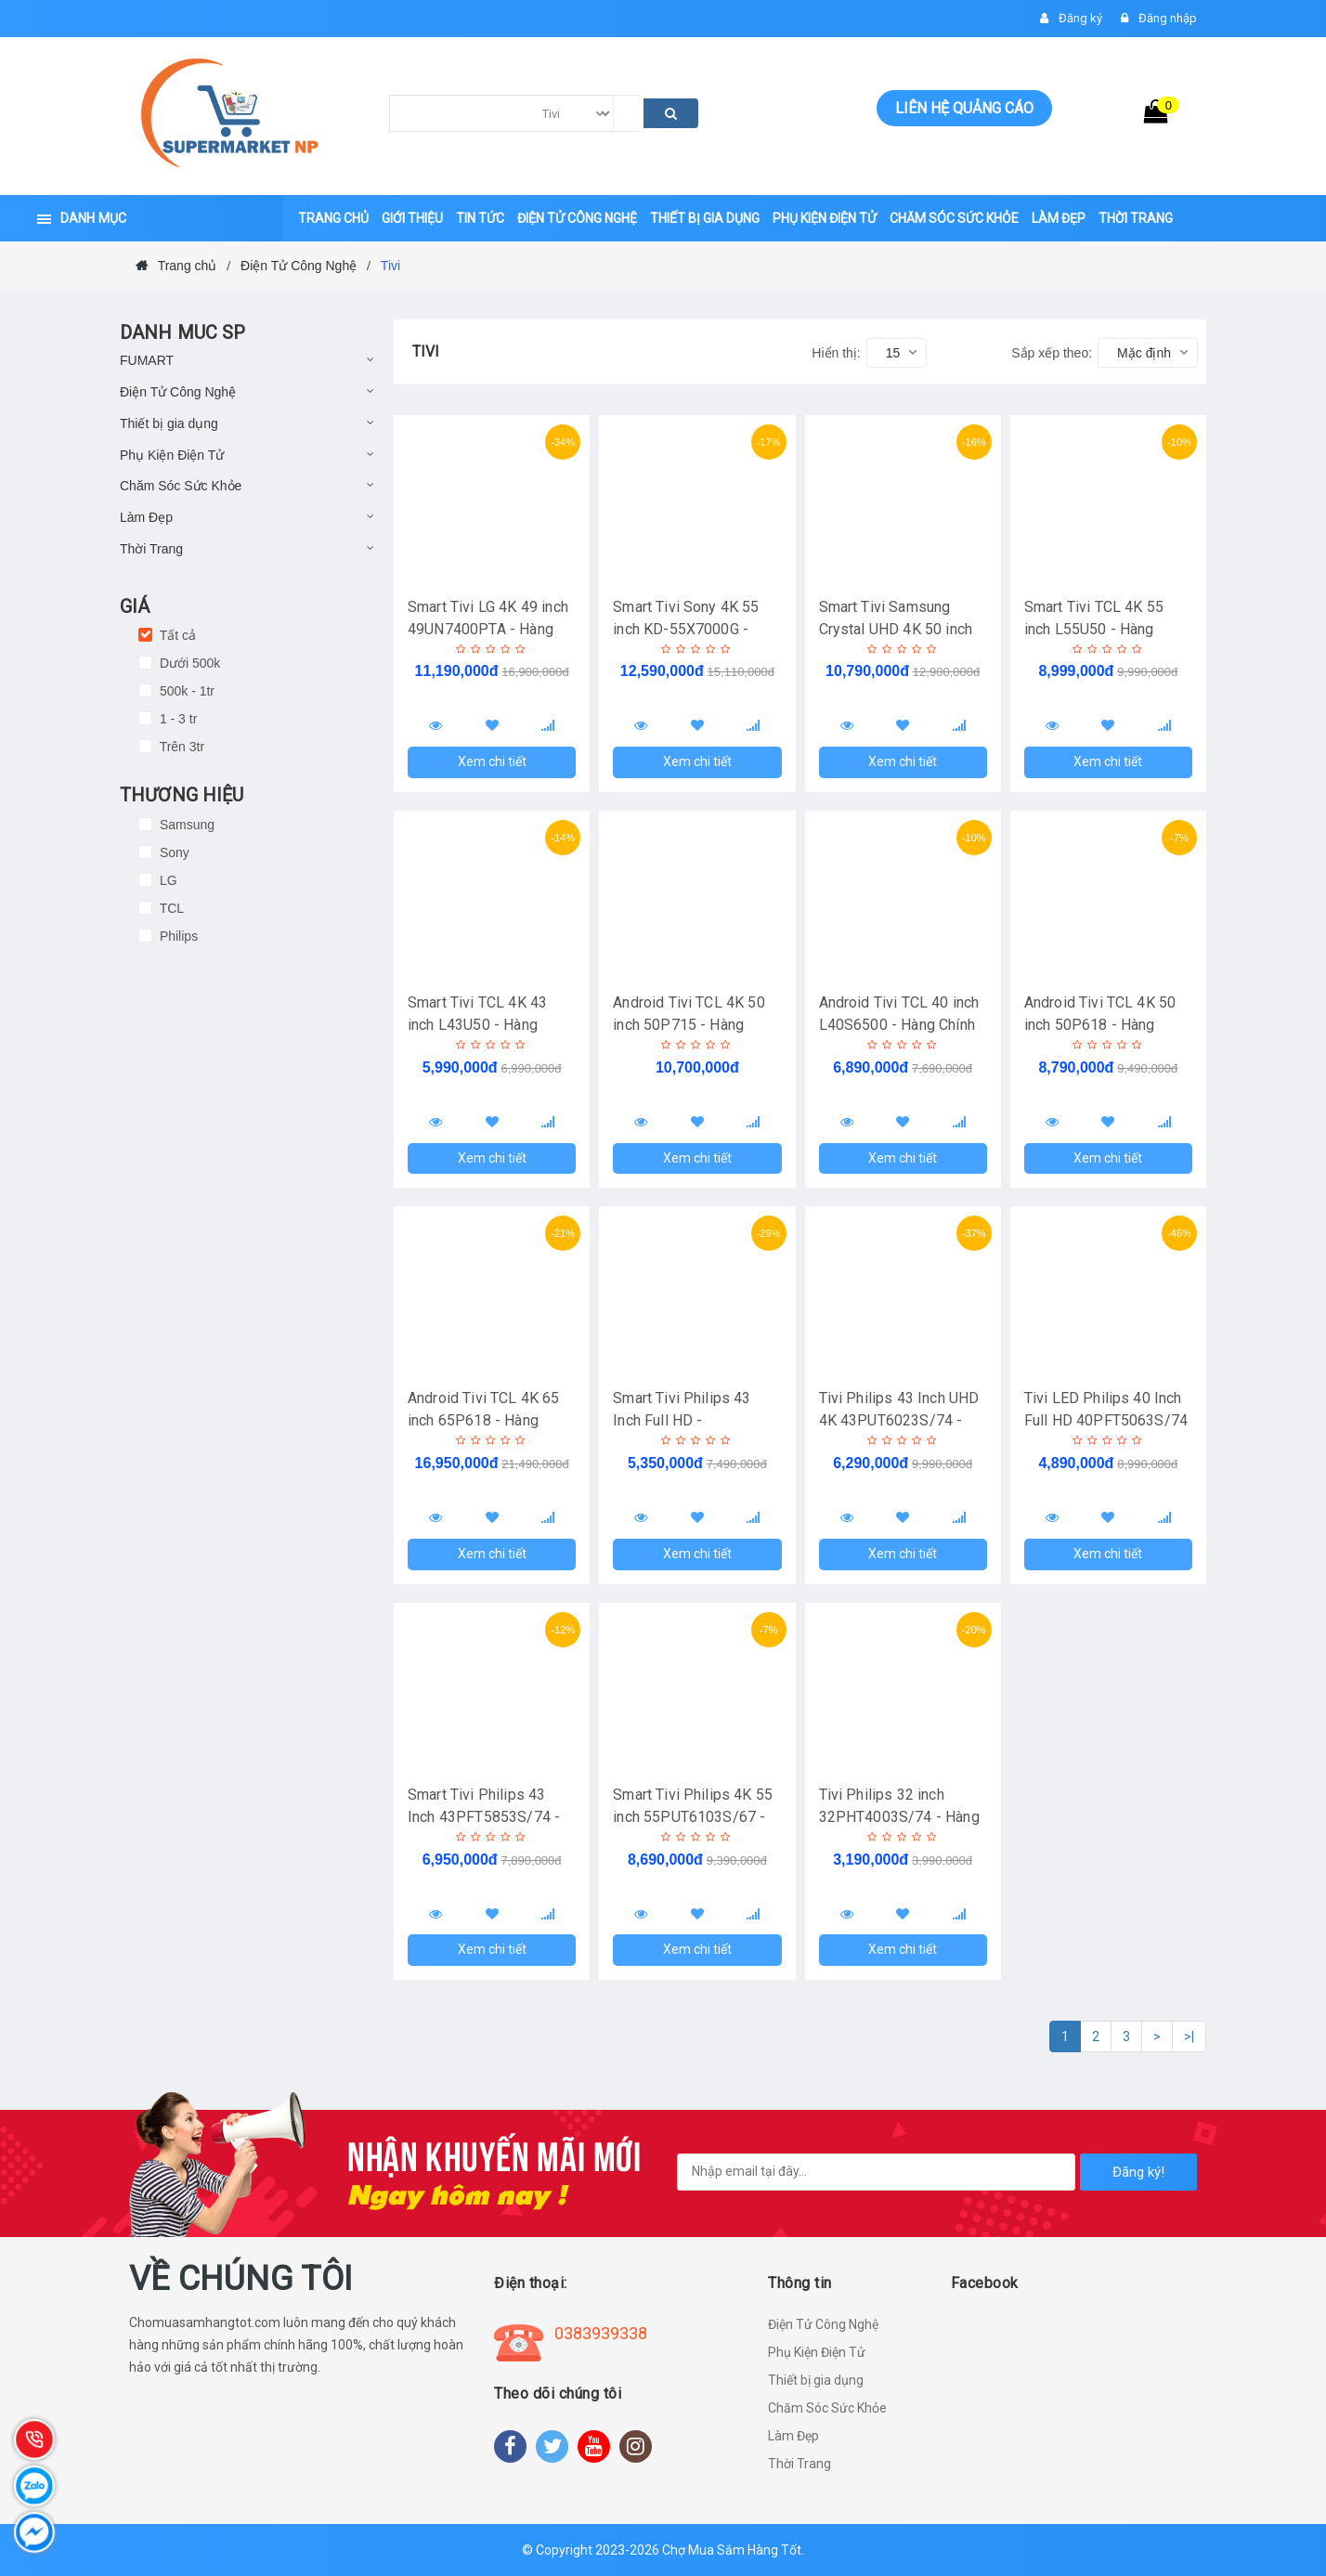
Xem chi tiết (492, 761)
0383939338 (600, 2333)
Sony (172, 852)
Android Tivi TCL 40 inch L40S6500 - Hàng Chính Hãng (899, 1025)
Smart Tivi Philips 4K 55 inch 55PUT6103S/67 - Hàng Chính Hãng (693, 1817)
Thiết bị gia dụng (169, 423)
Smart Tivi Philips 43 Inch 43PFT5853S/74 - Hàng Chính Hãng (484, 1817)
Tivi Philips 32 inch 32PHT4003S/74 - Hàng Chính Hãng (899, 1817)
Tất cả (176, 635)
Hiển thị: (836, 352)
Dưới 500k (188, 663)
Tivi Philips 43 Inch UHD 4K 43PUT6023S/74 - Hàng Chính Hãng (899, 1420)
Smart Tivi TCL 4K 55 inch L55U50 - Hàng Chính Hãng (1094, 629)
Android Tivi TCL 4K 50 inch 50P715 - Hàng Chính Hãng (689, 1025)
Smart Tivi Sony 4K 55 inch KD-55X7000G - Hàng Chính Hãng (686, 629)
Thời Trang (151, 548)
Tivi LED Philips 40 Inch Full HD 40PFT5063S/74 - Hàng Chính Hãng (1106, 1420)
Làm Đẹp (146, 517)
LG (166, 880)
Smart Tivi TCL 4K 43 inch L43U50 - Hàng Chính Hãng (477, 1025)
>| (1189, 2036)
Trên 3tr (180, 746)
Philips (177, 936)
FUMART (147, 360)
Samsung (185, 824)
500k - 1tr (185, 690)
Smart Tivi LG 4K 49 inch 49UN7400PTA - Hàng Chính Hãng (488, 629)
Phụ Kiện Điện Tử (172, 455)
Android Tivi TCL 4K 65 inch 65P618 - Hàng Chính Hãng (484, 1420)
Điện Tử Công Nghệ (178, 391)
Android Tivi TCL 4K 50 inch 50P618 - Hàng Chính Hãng (1100, 1025)
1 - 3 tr (176, 718)
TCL (170, 908)
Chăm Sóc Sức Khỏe (180, 485)
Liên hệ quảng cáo (964, 108)
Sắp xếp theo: (1051, 352)
